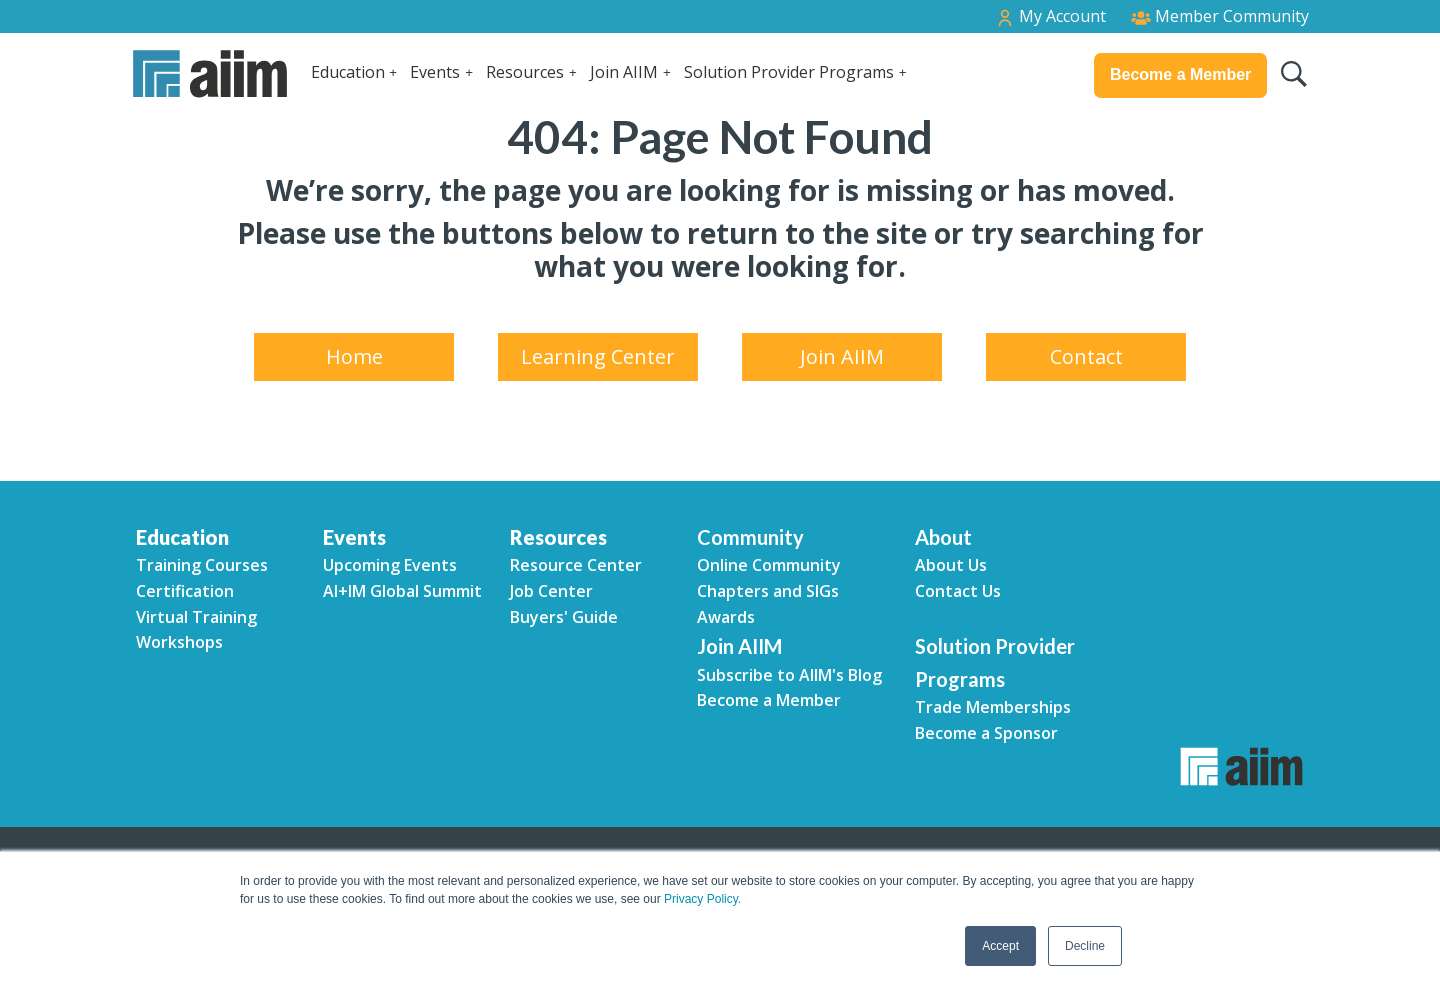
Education (348, 72)
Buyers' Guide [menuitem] (564, 617)
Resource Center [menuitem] (576, 565)
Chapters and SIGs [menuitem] (768, 591)
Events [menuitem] (354, 537)
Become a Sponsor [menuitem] (986, 733)
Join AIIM (624, 72)
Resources (525, 72)
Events (435, 72)
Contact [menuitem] (1086, 356)
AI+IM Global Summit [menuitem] (402, 591)
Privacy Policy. (702, 899)
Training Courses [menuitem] (202, 565)
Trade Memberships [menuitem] (993, 707)
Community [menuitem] (750, 537)
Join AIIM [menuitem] (842, 356)
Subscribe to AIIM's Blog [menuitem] (789, 675)
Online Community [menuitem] (769, 565)
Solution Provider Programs (789, 72)
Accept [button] (1000, 946)
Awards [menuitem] (726, 617)
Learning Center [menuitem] (598, 356)
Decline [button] (1085, 946)
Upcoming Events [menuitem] (390, 565)
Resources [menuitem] (558, 537)
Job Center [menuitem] (551, 591)
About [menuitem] (943, 537)
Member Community (1220, 16)
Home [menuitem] (354, 356)
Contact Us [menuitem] (958, 591)
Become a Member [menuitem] (769, 700)
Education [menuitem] (182, 537)
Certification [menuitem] (185, 591)
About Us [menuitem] (951, 565)
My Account (1050, 16)
